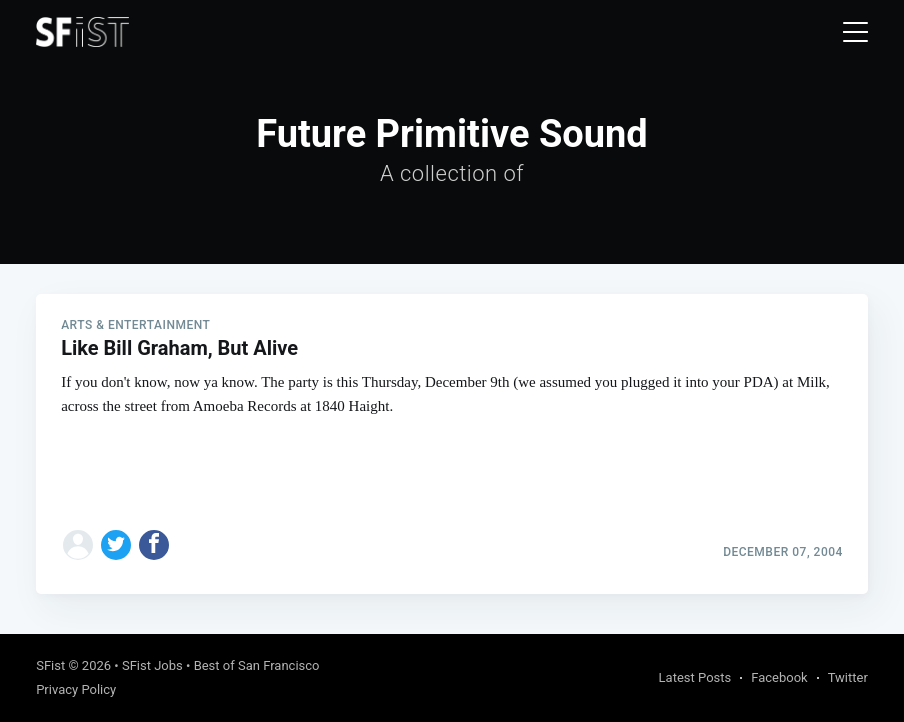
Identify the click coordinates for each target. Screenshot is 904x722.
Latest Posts (695, 677)
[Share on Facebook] (154, 545)
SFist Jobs (152, 665)
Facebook (779, 677)
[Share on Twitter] (116, 545)
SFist (50, 665)
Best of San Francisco (257, 665)
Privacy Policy (76, 689)
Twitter (848, 677)
